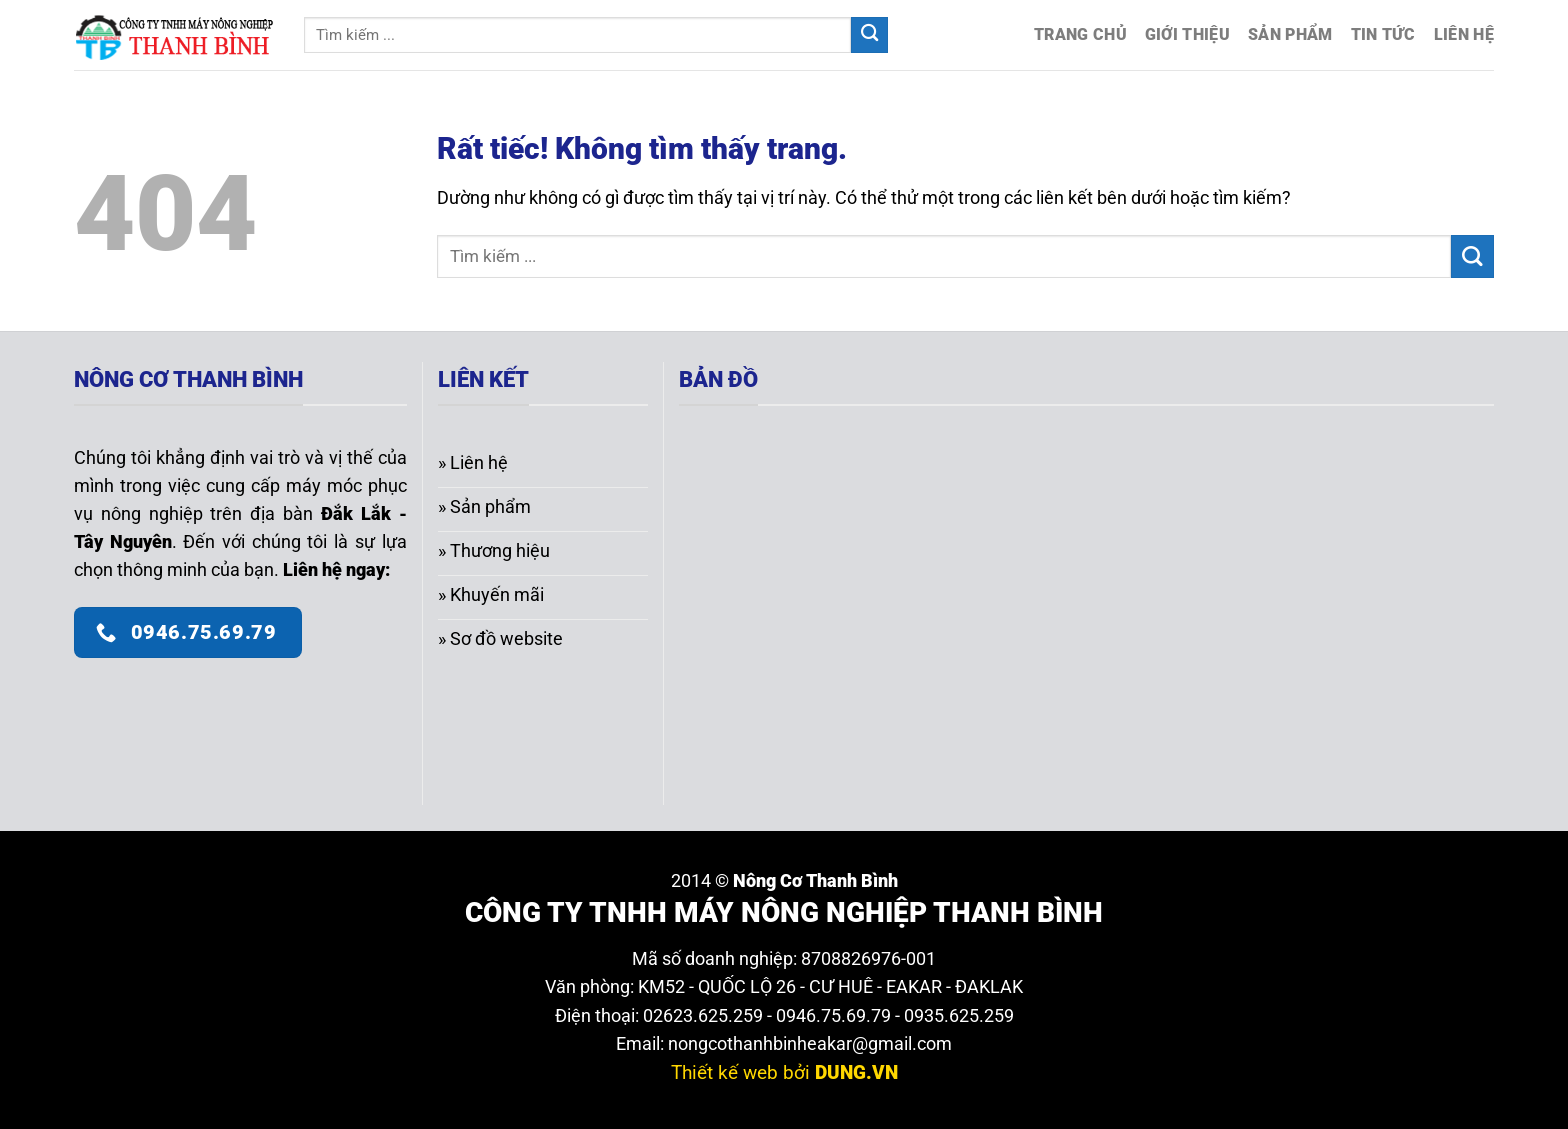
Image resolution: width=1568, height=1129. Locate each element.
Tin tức (1383, 34)
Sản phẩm (1290, 34)
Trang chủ (1080, 34)
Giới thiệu (1187, 34)
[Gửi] (869, 35)
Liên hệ (1464, 34)
